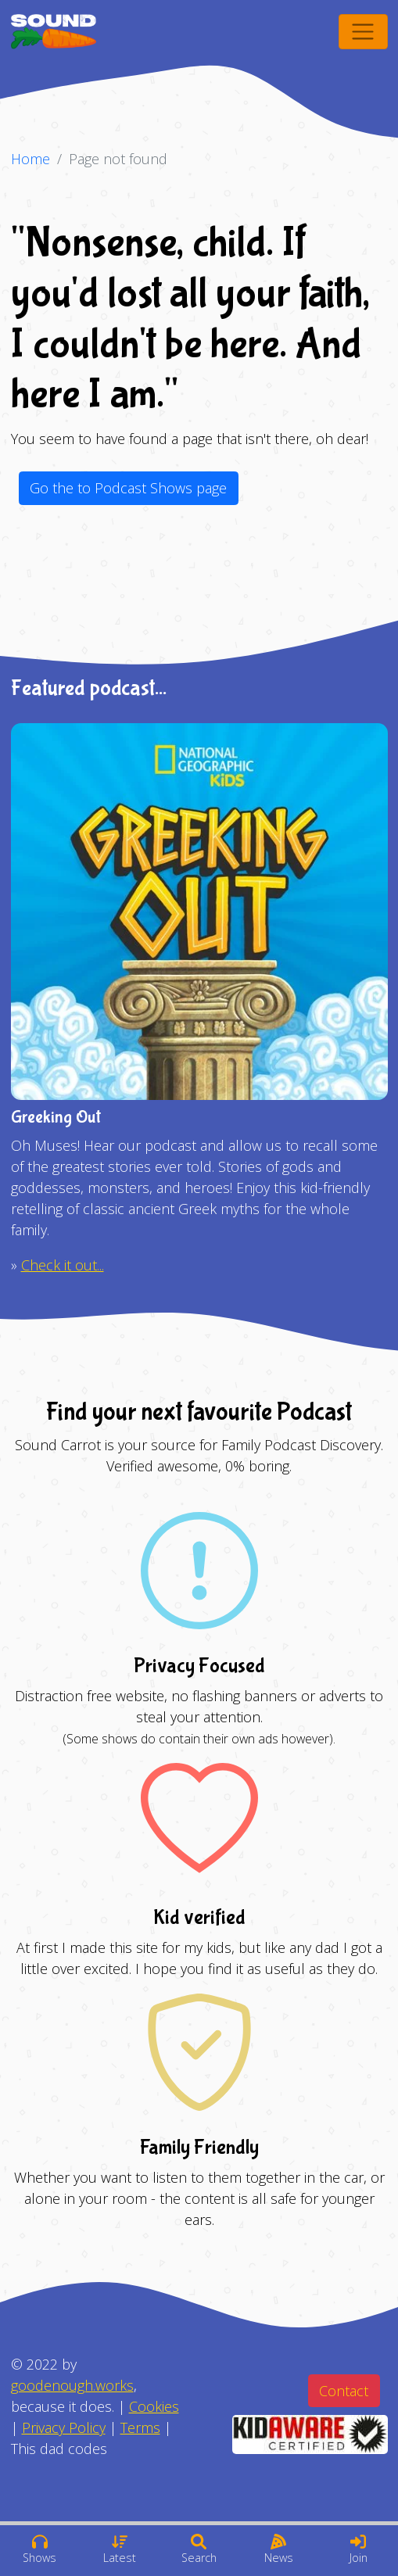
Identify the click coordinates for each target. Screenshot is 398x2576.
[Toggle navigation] (363, 31)
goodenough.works (72, 2385)
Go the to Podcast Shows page (128, 487)
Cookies (154, 2406)
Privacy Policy (64, 2427)
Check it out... (62, 1265)
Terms (140, 2427)
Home (30, 158)
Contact (343, 2390)
